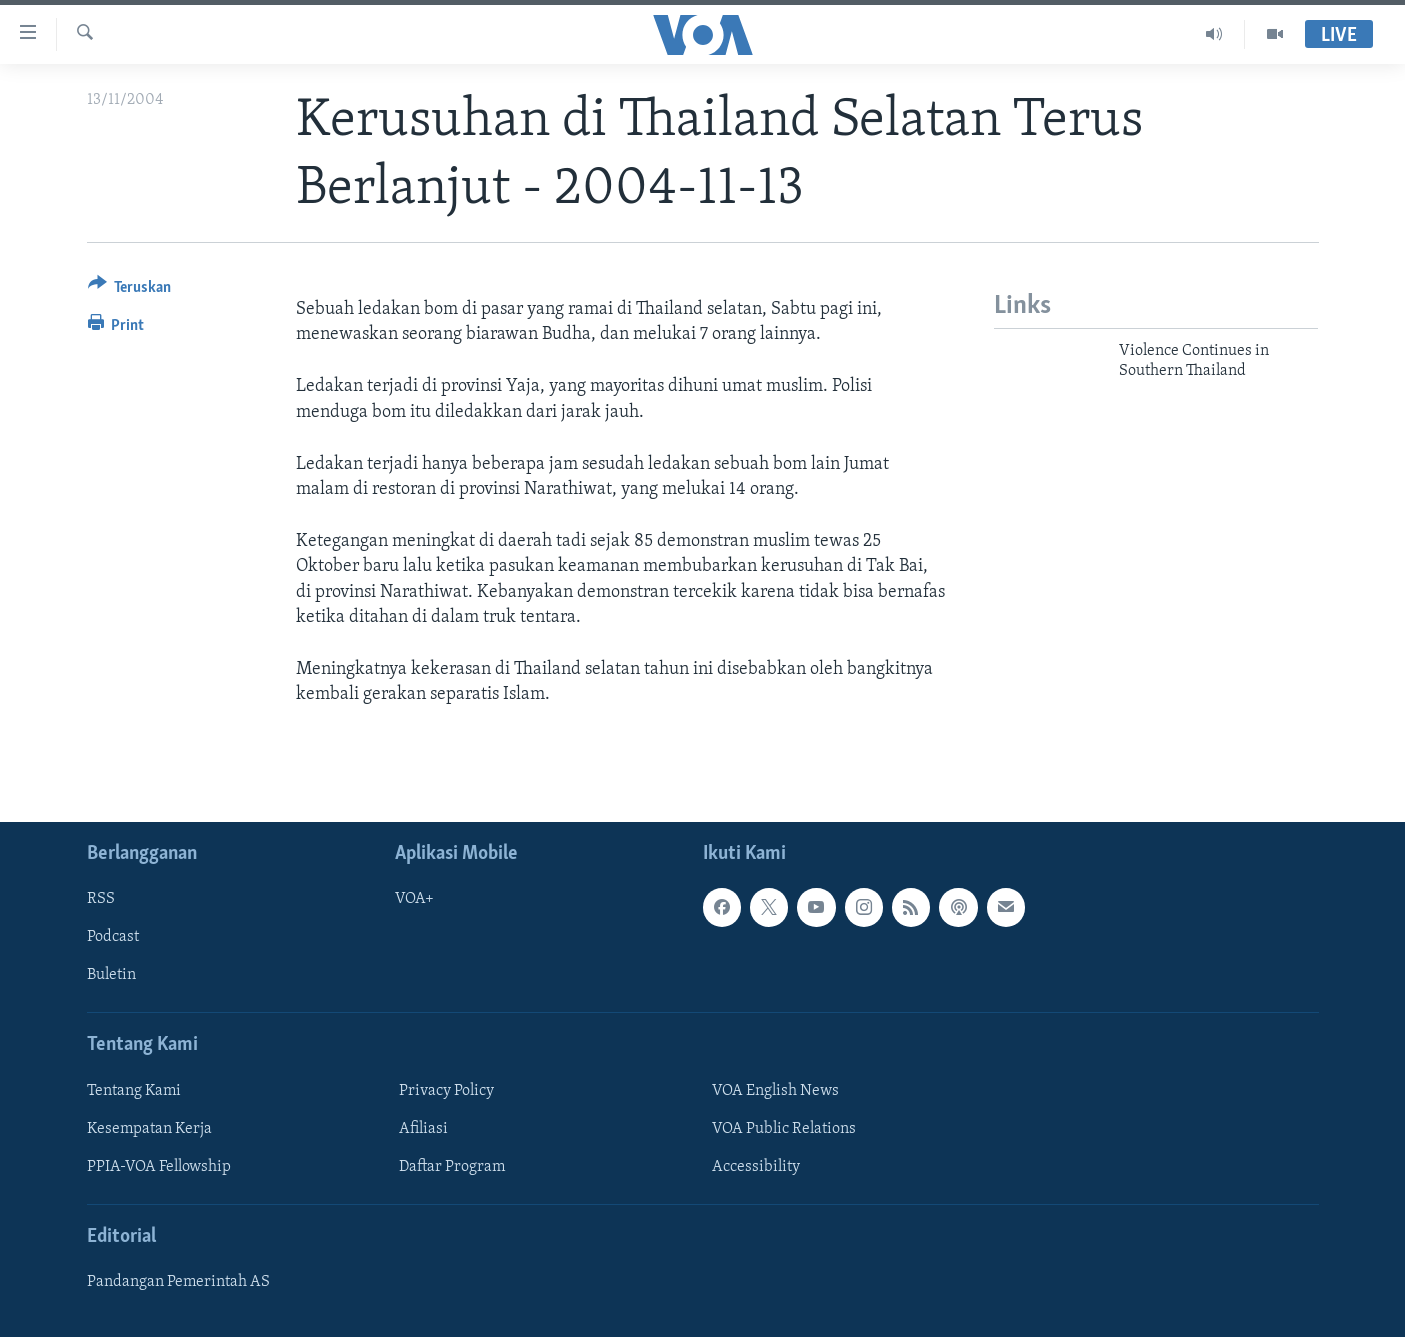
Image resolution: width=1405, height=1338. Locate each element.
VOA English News (775, 1091)
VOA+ (414, 900)
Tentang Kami (134, 1091)
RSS (101, 900)
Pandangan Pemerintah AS (178, 1283)
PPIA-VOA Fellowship (159, 1167)
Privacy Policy (446, 1091)
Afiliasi (423, 1129)
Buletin (111, 976)
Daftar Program (452, 1167)
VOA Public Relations (784, 1129)
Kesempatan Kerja (149, 1129)
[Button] (130, 290)
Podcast (113, 938)
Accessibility (756, 1167)
